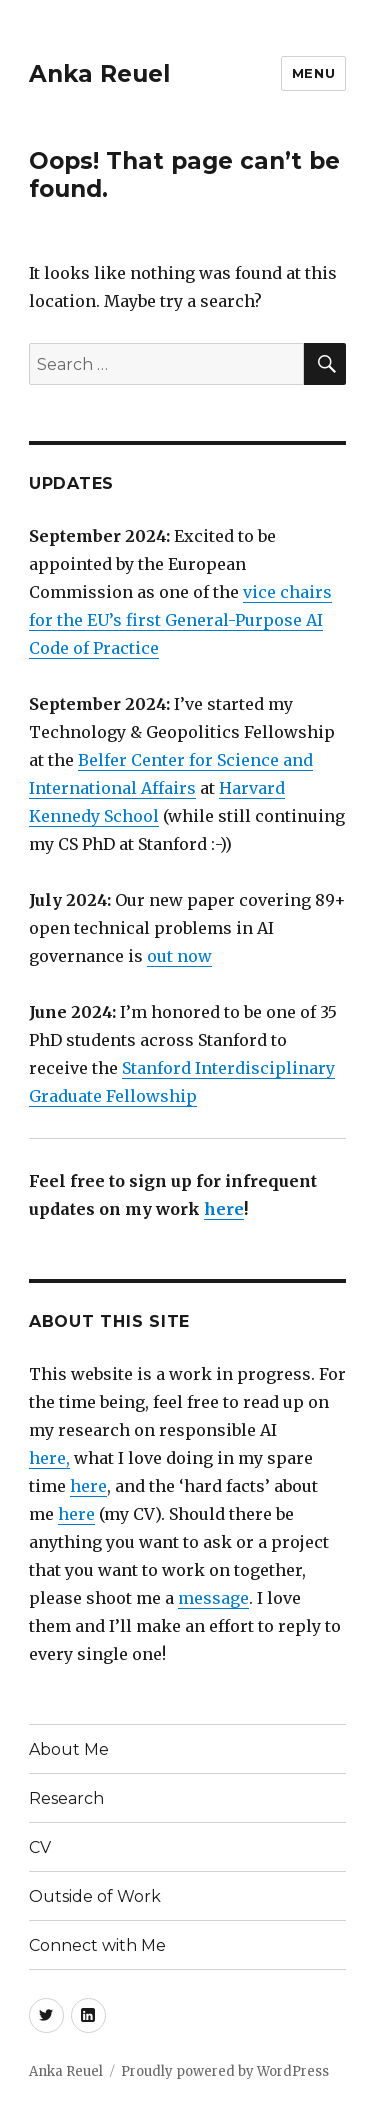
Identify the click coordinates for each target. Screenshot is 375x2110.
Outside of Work (95, 1896)
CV (40, 1847)
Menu (313, 73)
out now (179, 956)
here (224, 1209)
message (213, 1598)
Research (66, 1798)
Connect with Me (97, 1945)
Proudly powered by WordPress (225, 2071)
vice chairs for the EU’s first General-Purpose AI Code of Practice (180, 620)
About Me (69, 1749)
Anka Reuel (99, 74)
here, (49, 1458)
